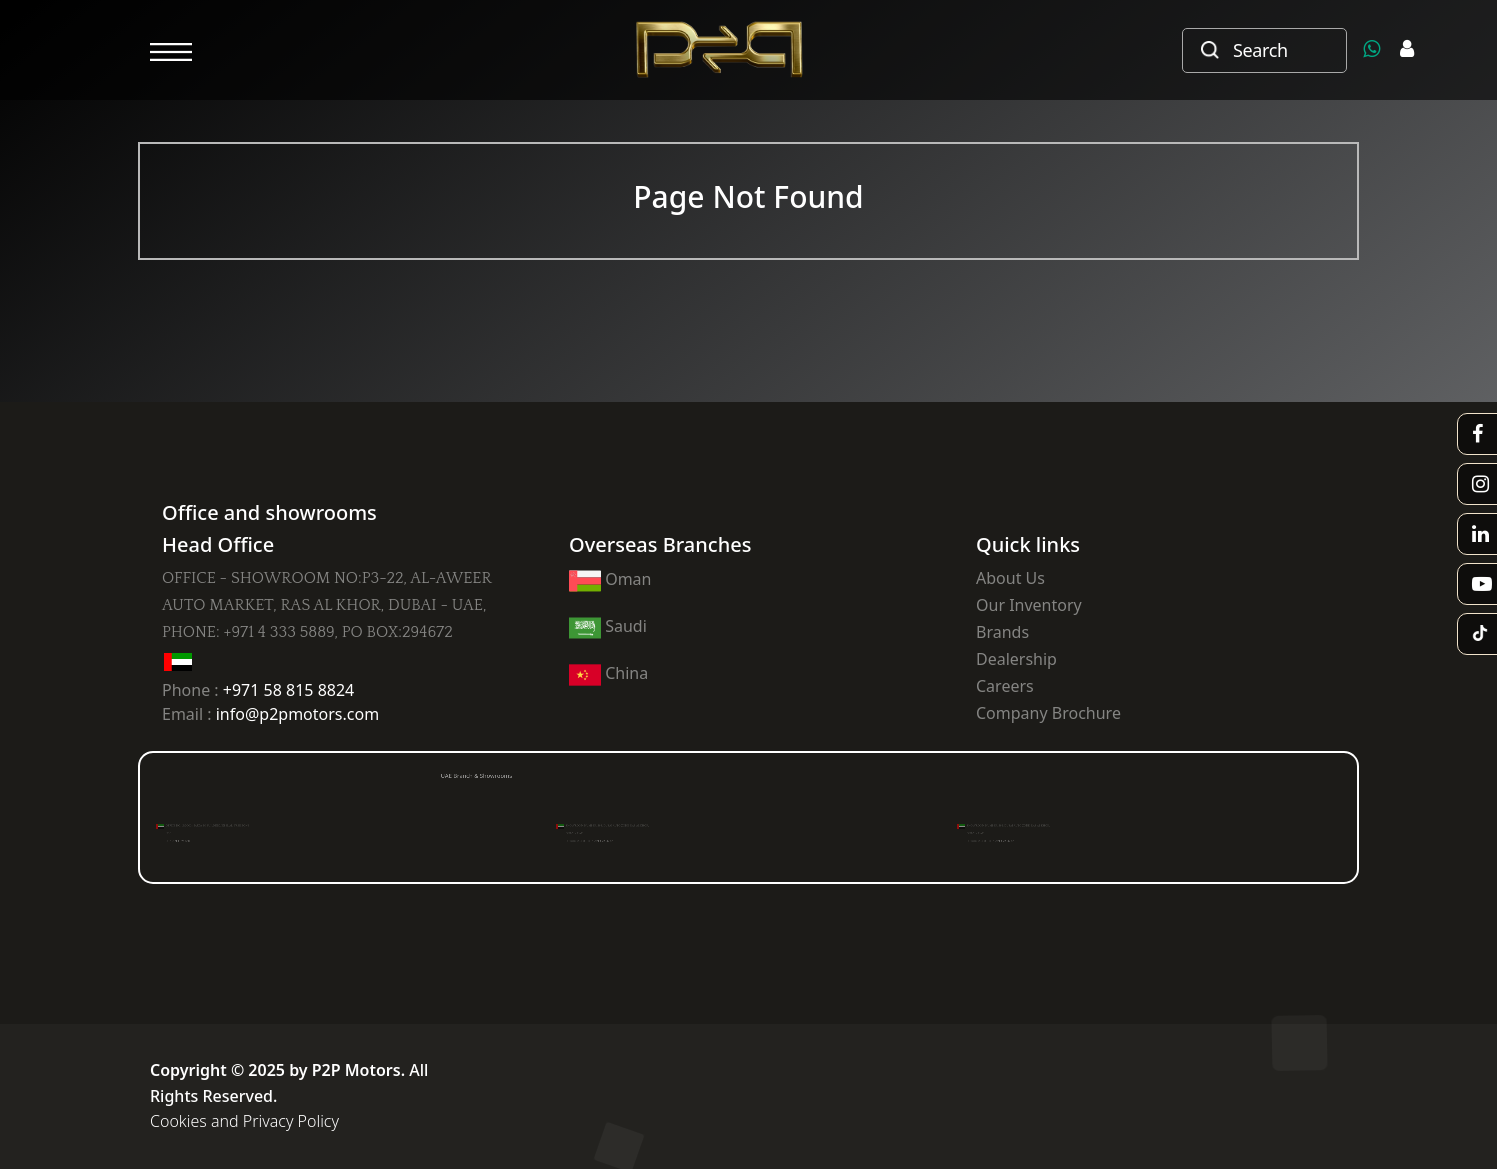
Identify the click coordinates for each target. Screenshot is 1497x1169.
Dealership (1016, 659)
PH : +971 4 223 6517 (625, 836)
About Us (1010, 578)
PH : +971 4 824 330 (215, 836)
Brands (1002, 632)
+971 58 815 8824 (288, 690)
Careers (1005, 686)
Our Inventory (1029, 605)
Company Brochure (1048, 713)
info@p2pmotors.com (297, 714)
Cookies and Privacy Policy (244, 1121)
